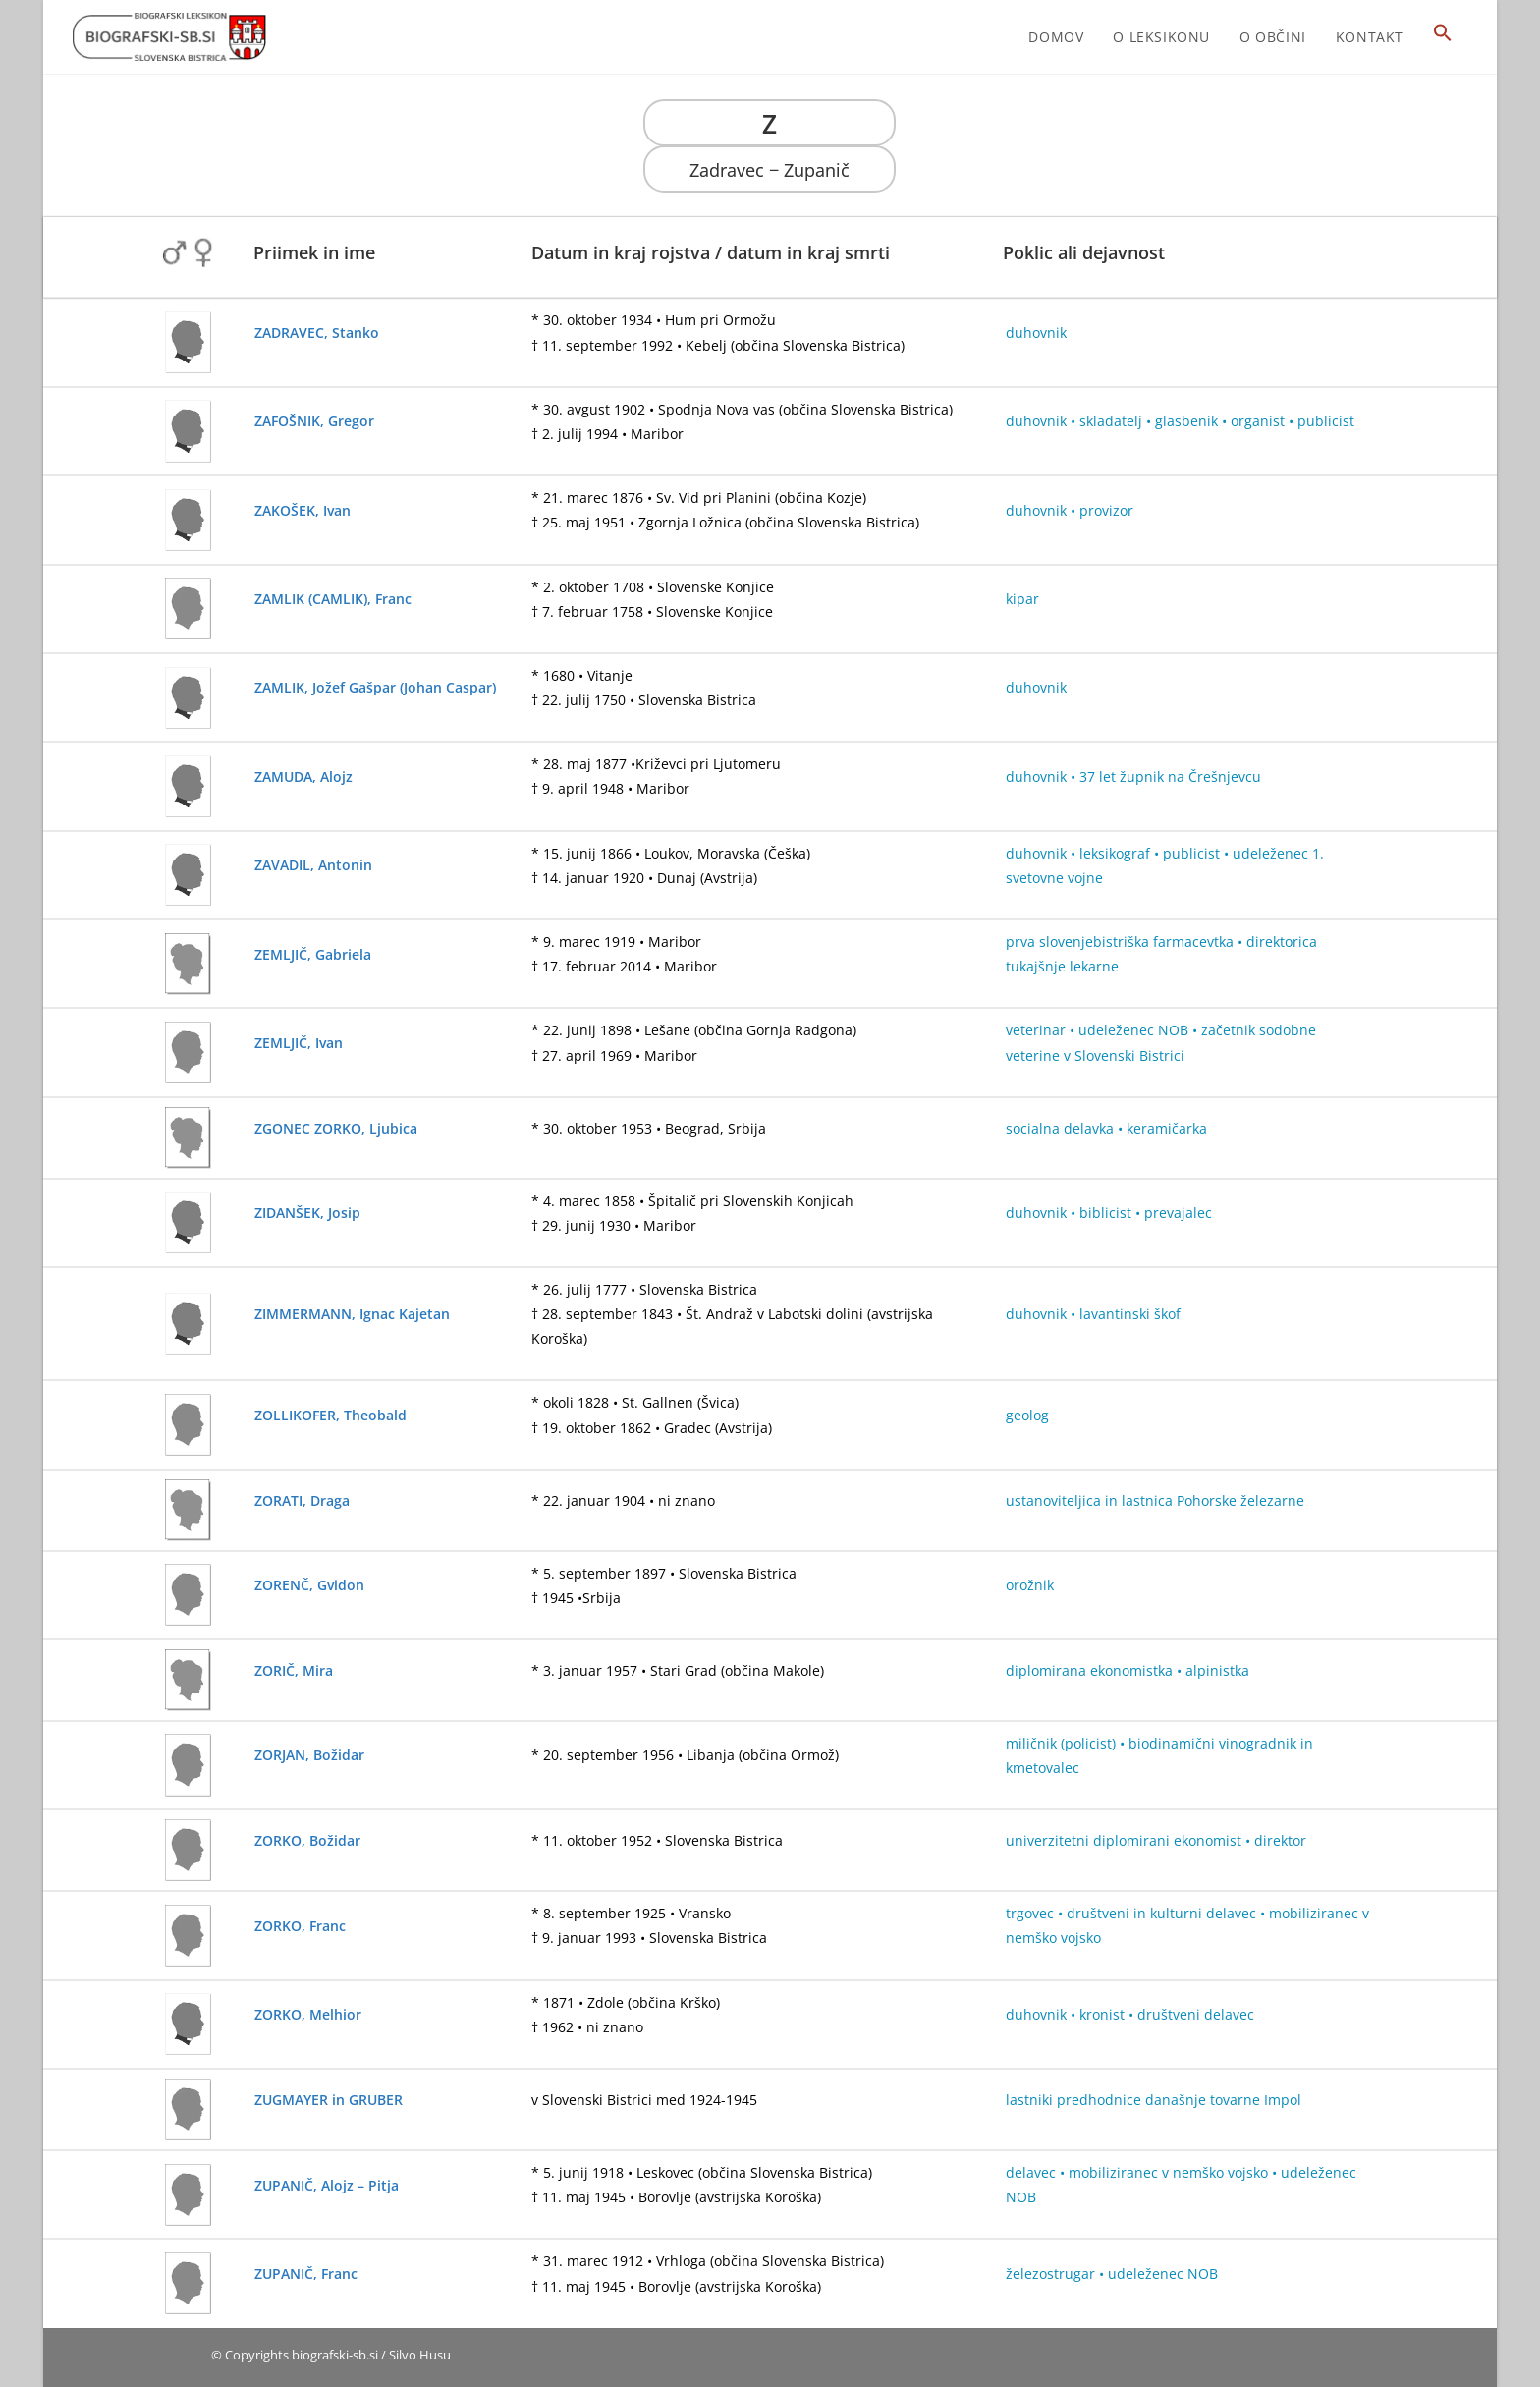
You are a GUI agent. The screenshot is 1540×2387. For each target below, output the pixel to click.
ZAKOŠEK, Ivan (302, 510)
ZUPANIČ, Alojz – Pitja (326, 2185)
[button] (1442, 37)
